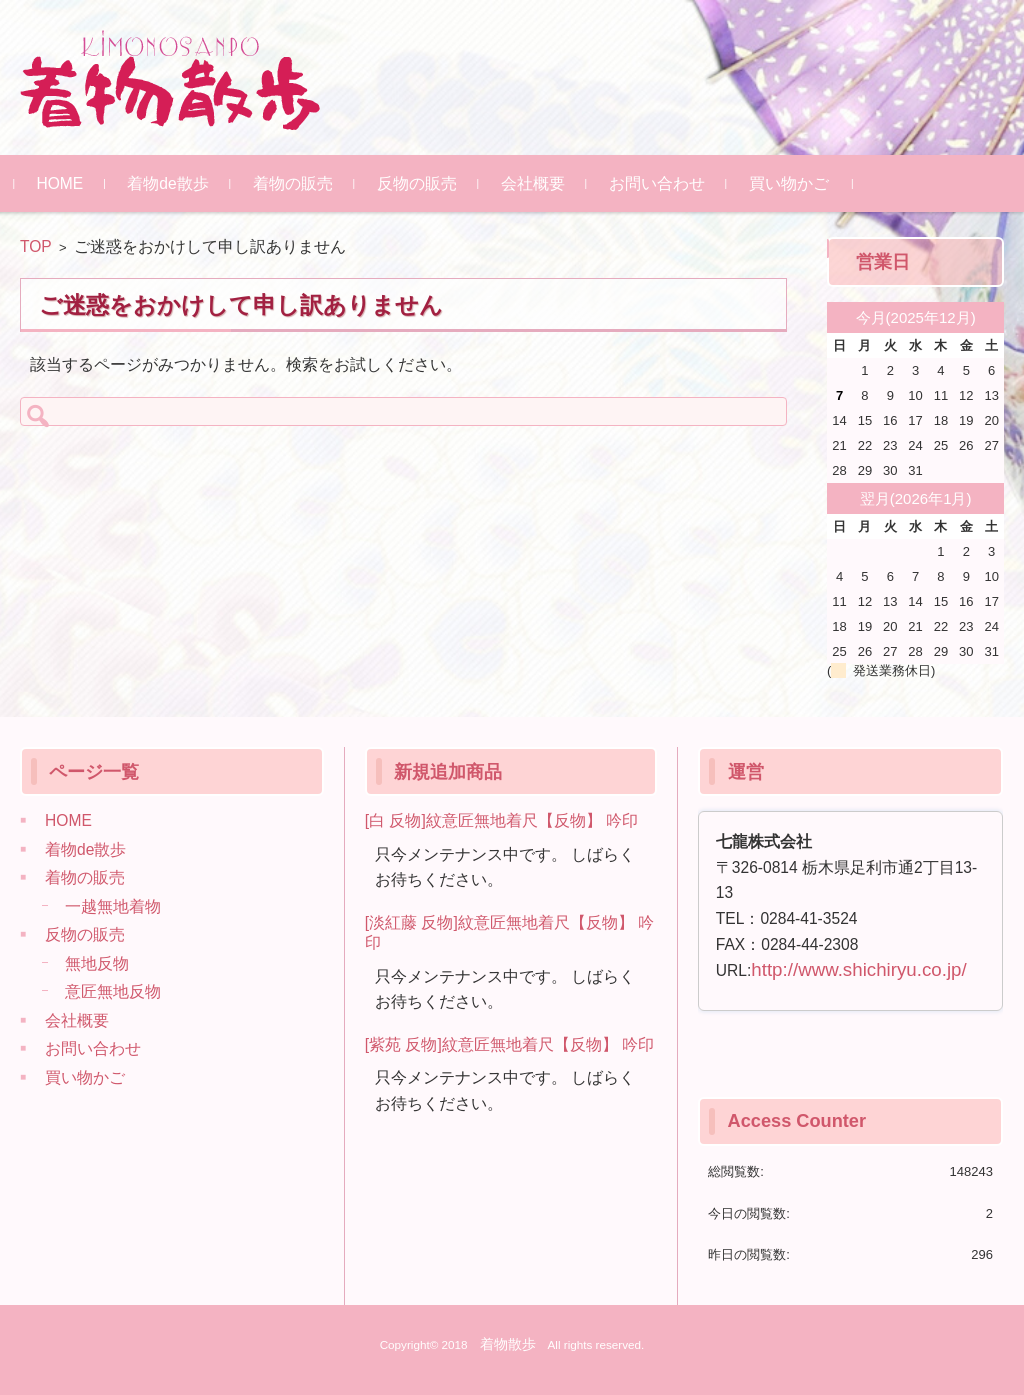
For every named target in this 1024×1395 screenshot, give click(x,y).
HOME (65, 183)
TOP (36, 246)
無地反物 (97, 963)
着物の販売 (298, 183)
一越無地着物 (113, 906)
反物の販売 (422, 183)
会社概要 (538, 183)
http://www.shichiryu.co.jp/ (858, 969)
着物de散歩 (173, 183)
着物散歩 (508, 1344)
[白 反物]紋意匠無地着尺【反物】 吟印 (501, 820)
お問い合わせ (662, 183)
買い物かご (794, 183)
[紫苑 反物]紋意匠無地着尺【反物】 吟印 (509, 1044)
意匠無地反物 (113, 991)
